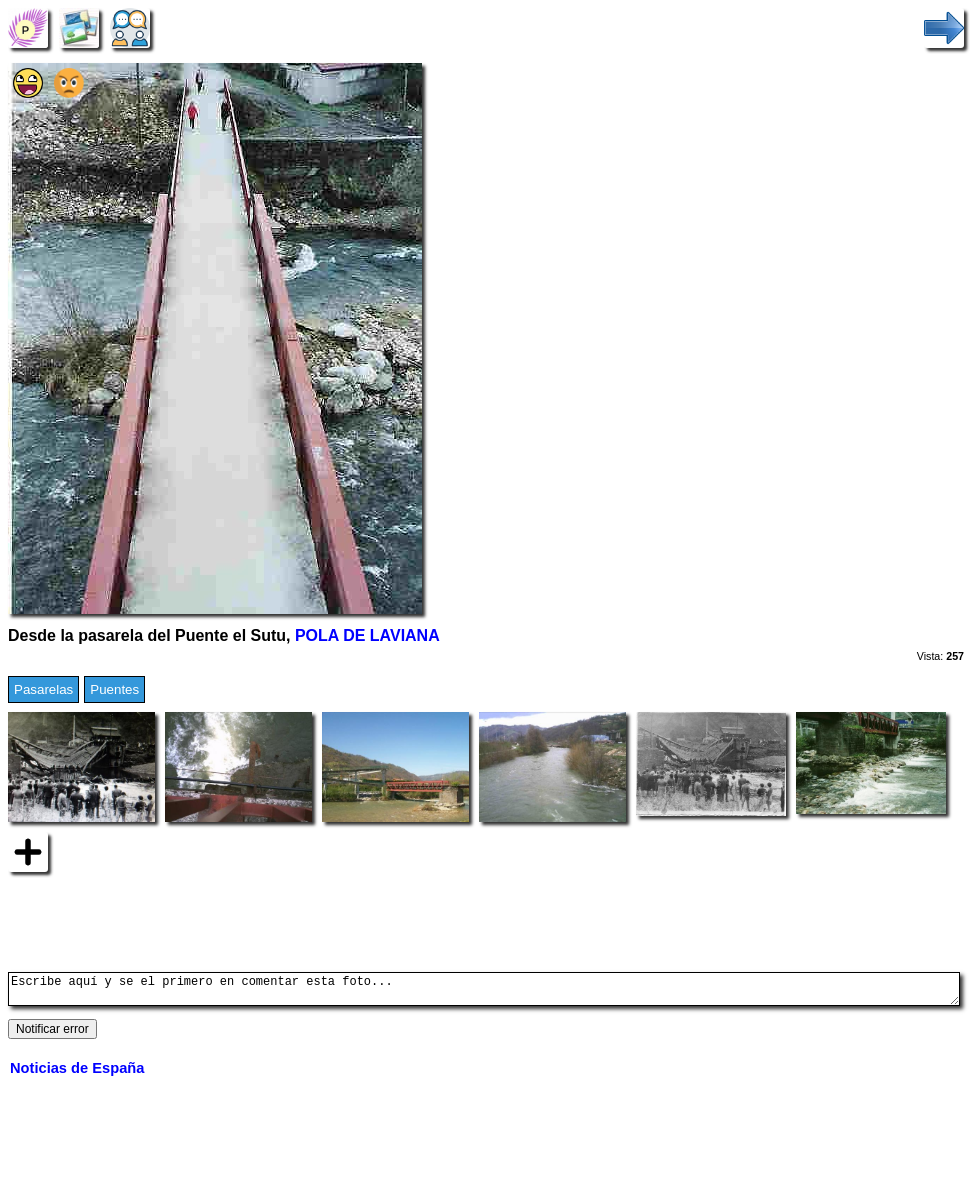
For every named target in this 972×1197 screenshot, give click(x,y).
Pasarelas (43, 689)
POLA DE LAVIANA (367, 635)
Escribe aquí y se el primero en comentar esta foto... (484, 992)
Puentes (114, 689)
